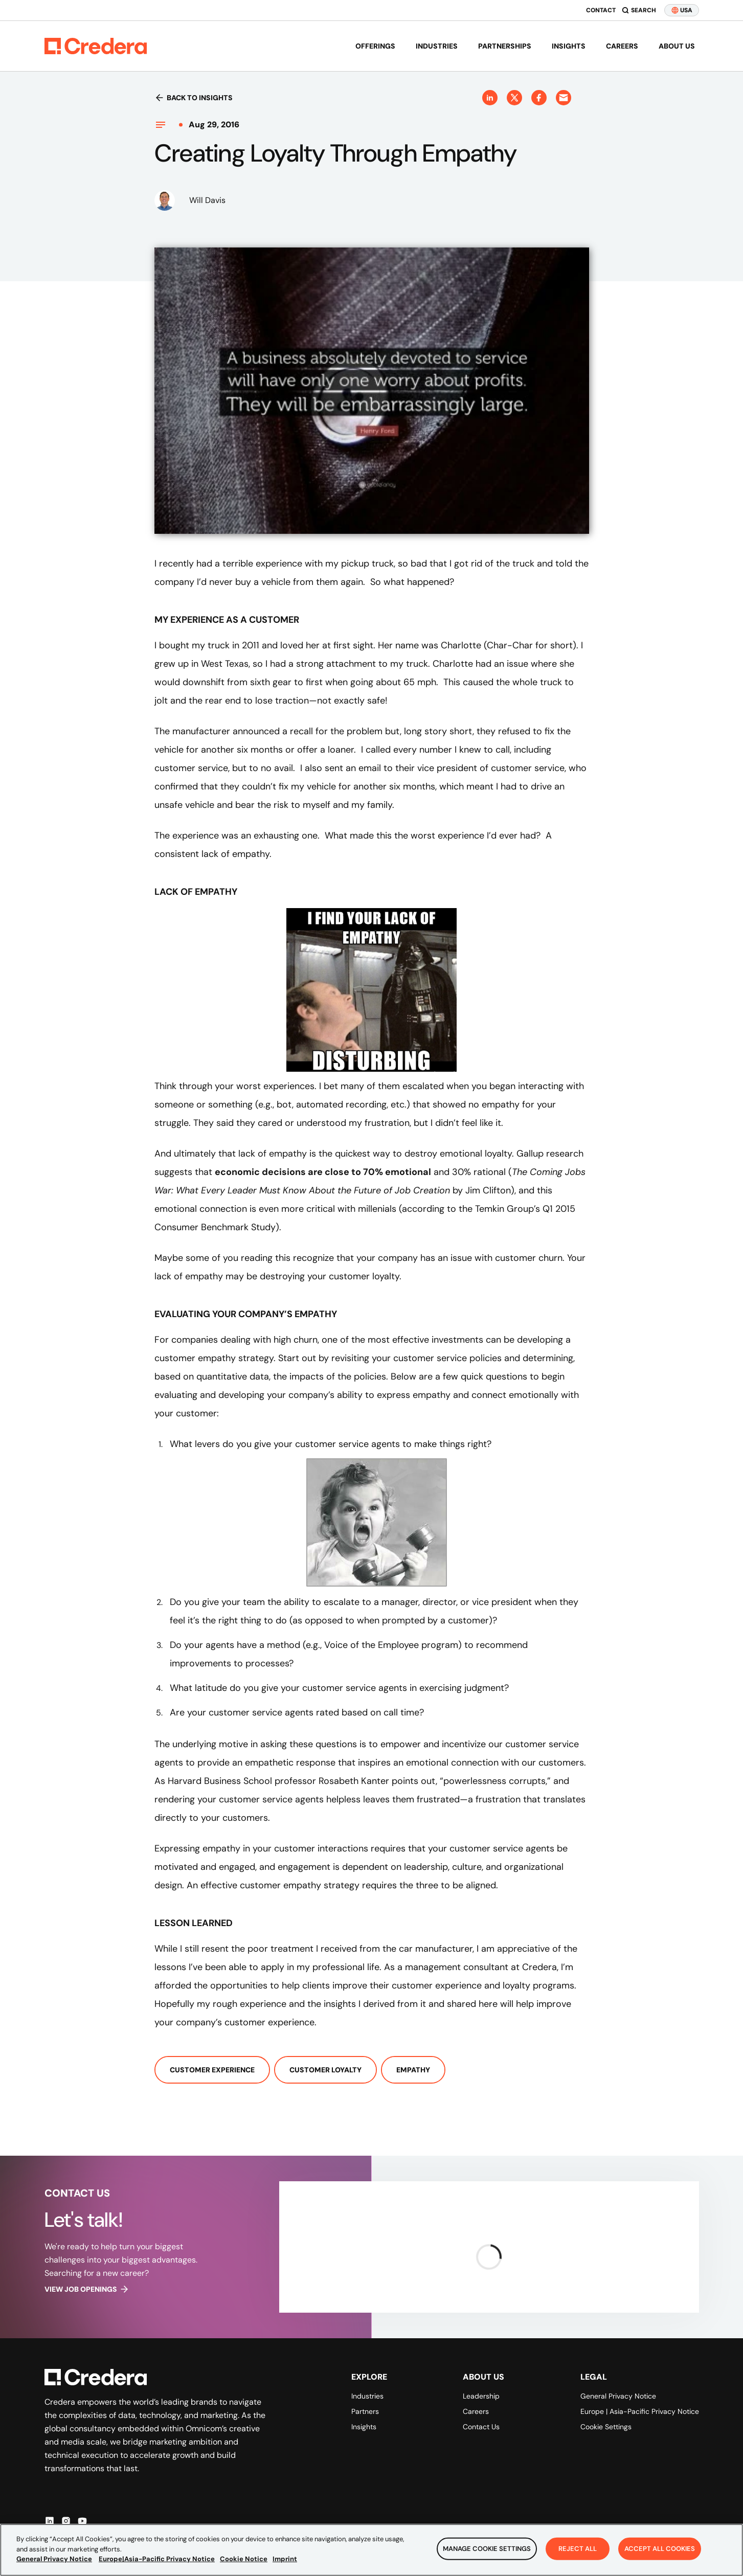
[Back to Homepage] (95, 46)
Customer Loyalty (325, 2069)
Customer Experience (212, 2069)
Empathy (413, 2069)
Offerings (375, 46)
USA (681, 10)
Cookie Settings (606, 2426)
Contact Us (481, 2426)
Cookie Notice (243, 2559)
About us (677, 46)
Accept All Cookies (659, 2548)
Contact (601, 10)
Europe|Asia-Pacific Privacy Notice (157, 2559)
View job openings (86, 2289)
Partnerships (504, 46)
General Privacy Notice (618, 2396)
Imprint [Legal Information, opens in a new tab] (285, 2559)
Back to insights (193, 98)
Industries (437, 46)
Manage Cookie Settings (487, 2548)
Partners (365, 2411)
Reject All (577, 2548)
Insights (569, 46)
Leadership (481, 2396)
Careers (622, 46)
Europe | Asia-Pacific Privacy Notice (639, 2411)
